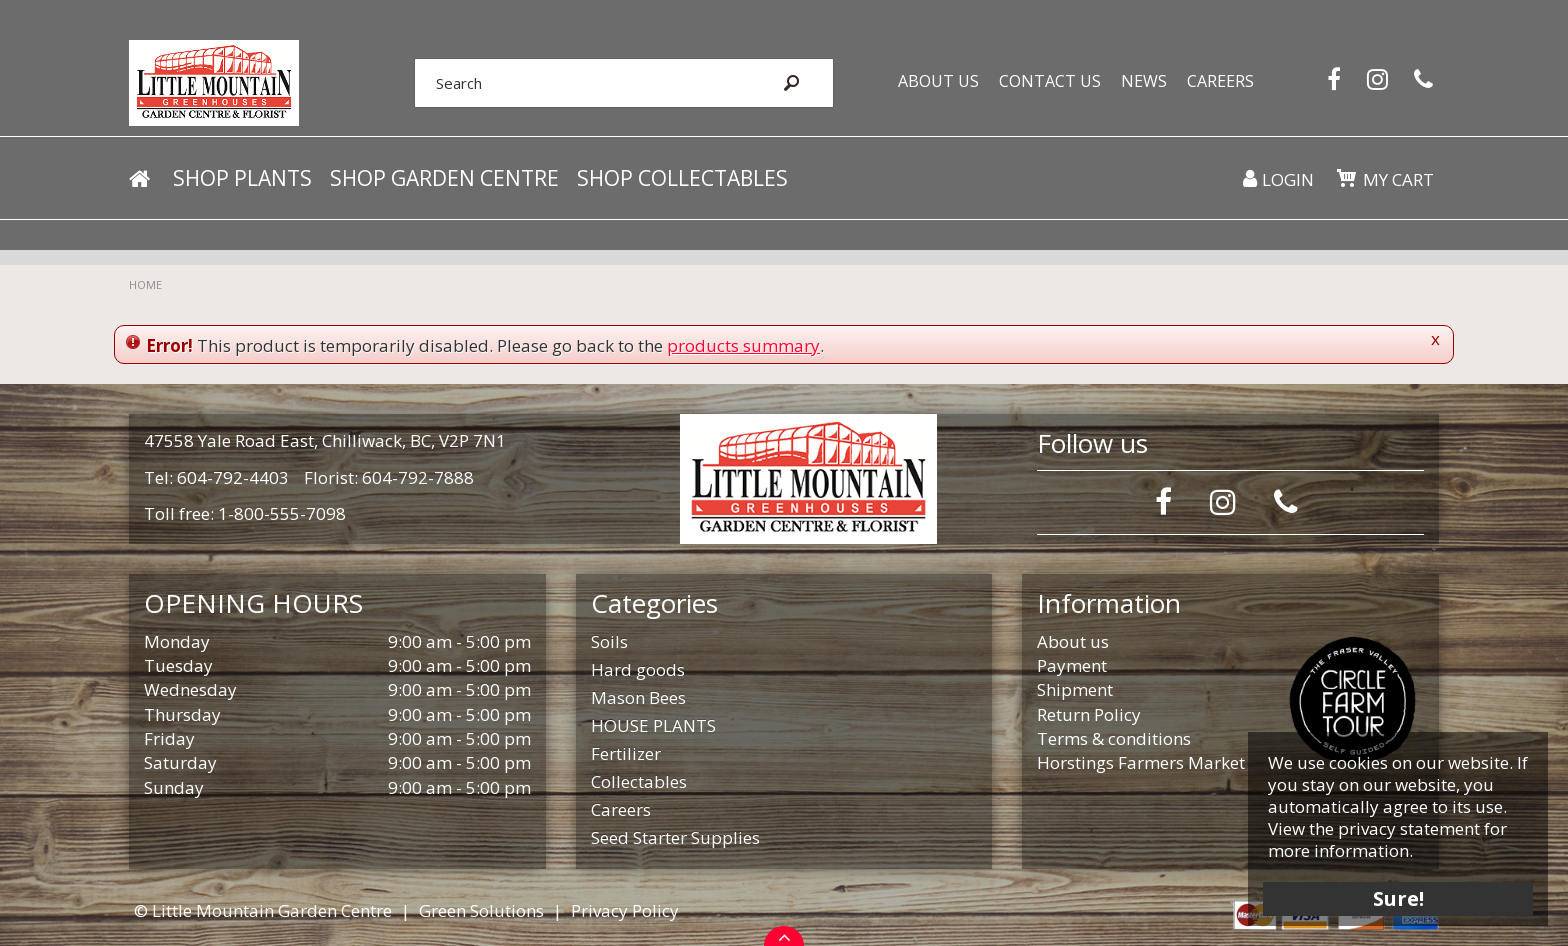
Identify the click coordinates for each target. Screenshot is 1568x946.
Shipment (1075, 689)
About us (1073, 641)
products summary (743, 345)
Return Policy (1089, 714)
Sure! (1398, 898)
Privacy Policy (625, 910)
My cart (1398, 179)
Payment (1072, 665)
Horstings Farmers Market (1141, 762)
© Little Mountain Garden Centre (263, 910)
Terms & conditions (1114, 738)
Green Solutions (481, 910)
